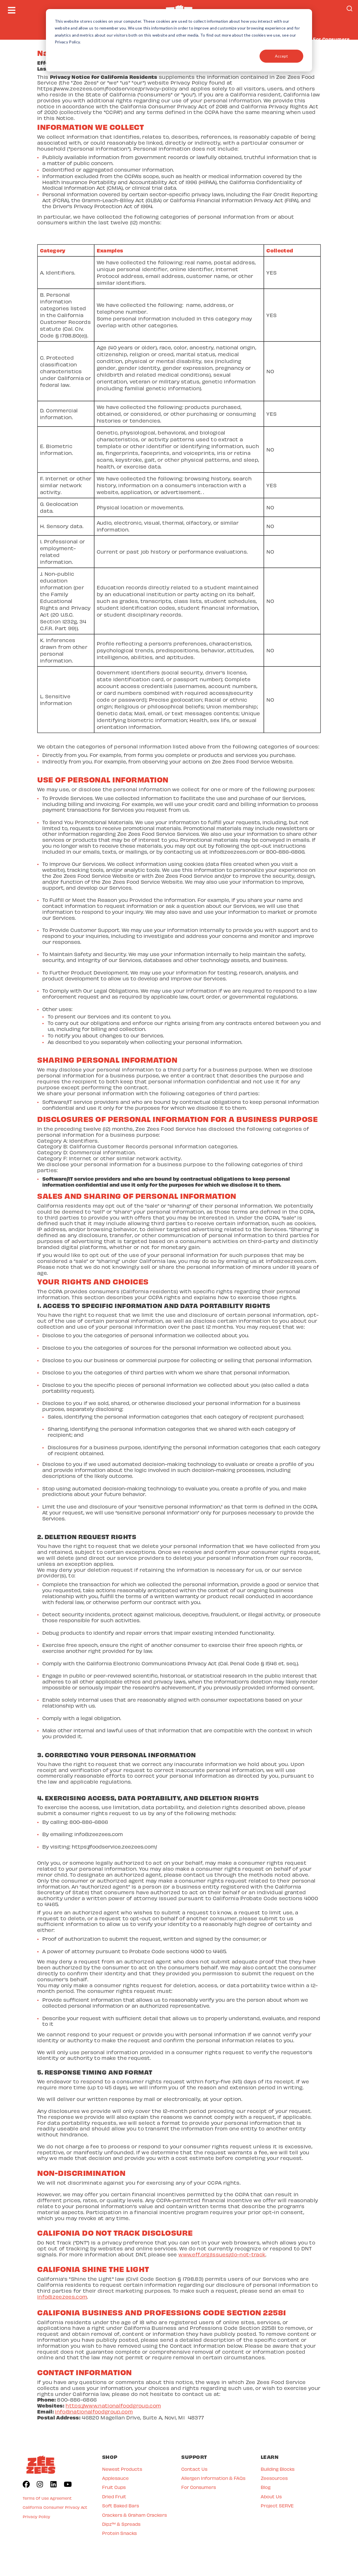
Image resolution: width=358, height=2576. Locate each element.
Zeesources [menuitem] (274, 2478)
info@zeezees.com (62, 2296)
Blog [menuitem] (266, 2487)
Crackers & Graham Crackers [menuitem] (134, 2515)
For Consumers (331, 39)
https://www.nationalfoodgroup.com (113, 2405)
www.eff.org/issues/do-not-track (222, 2254)
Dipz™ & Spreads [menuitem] (121, 2524)
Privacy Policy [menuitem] (36, 2516)
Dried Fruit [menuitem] (114, 2496)
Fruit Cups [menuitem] (114, 2487)
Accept (281, 56)
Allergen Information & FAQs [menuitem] (213, 2478)
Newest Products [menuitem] (122, 2469)
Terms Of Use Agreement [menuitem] (47, 2498)
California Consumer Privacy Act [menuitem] (55, 2507)
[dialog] (179, 40)
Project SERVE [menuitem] (277, 2505)
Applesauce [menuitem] (115, 2478)
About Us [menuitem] (271, 2496)
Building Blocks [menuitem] (277, 2469)
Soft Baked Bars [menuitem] (120, 2505)
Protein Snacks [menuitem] (119, 2533)
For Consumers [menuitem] (198, 2487)
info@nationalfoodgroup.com (94, 2411)
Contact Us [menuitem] (194, 2469)
